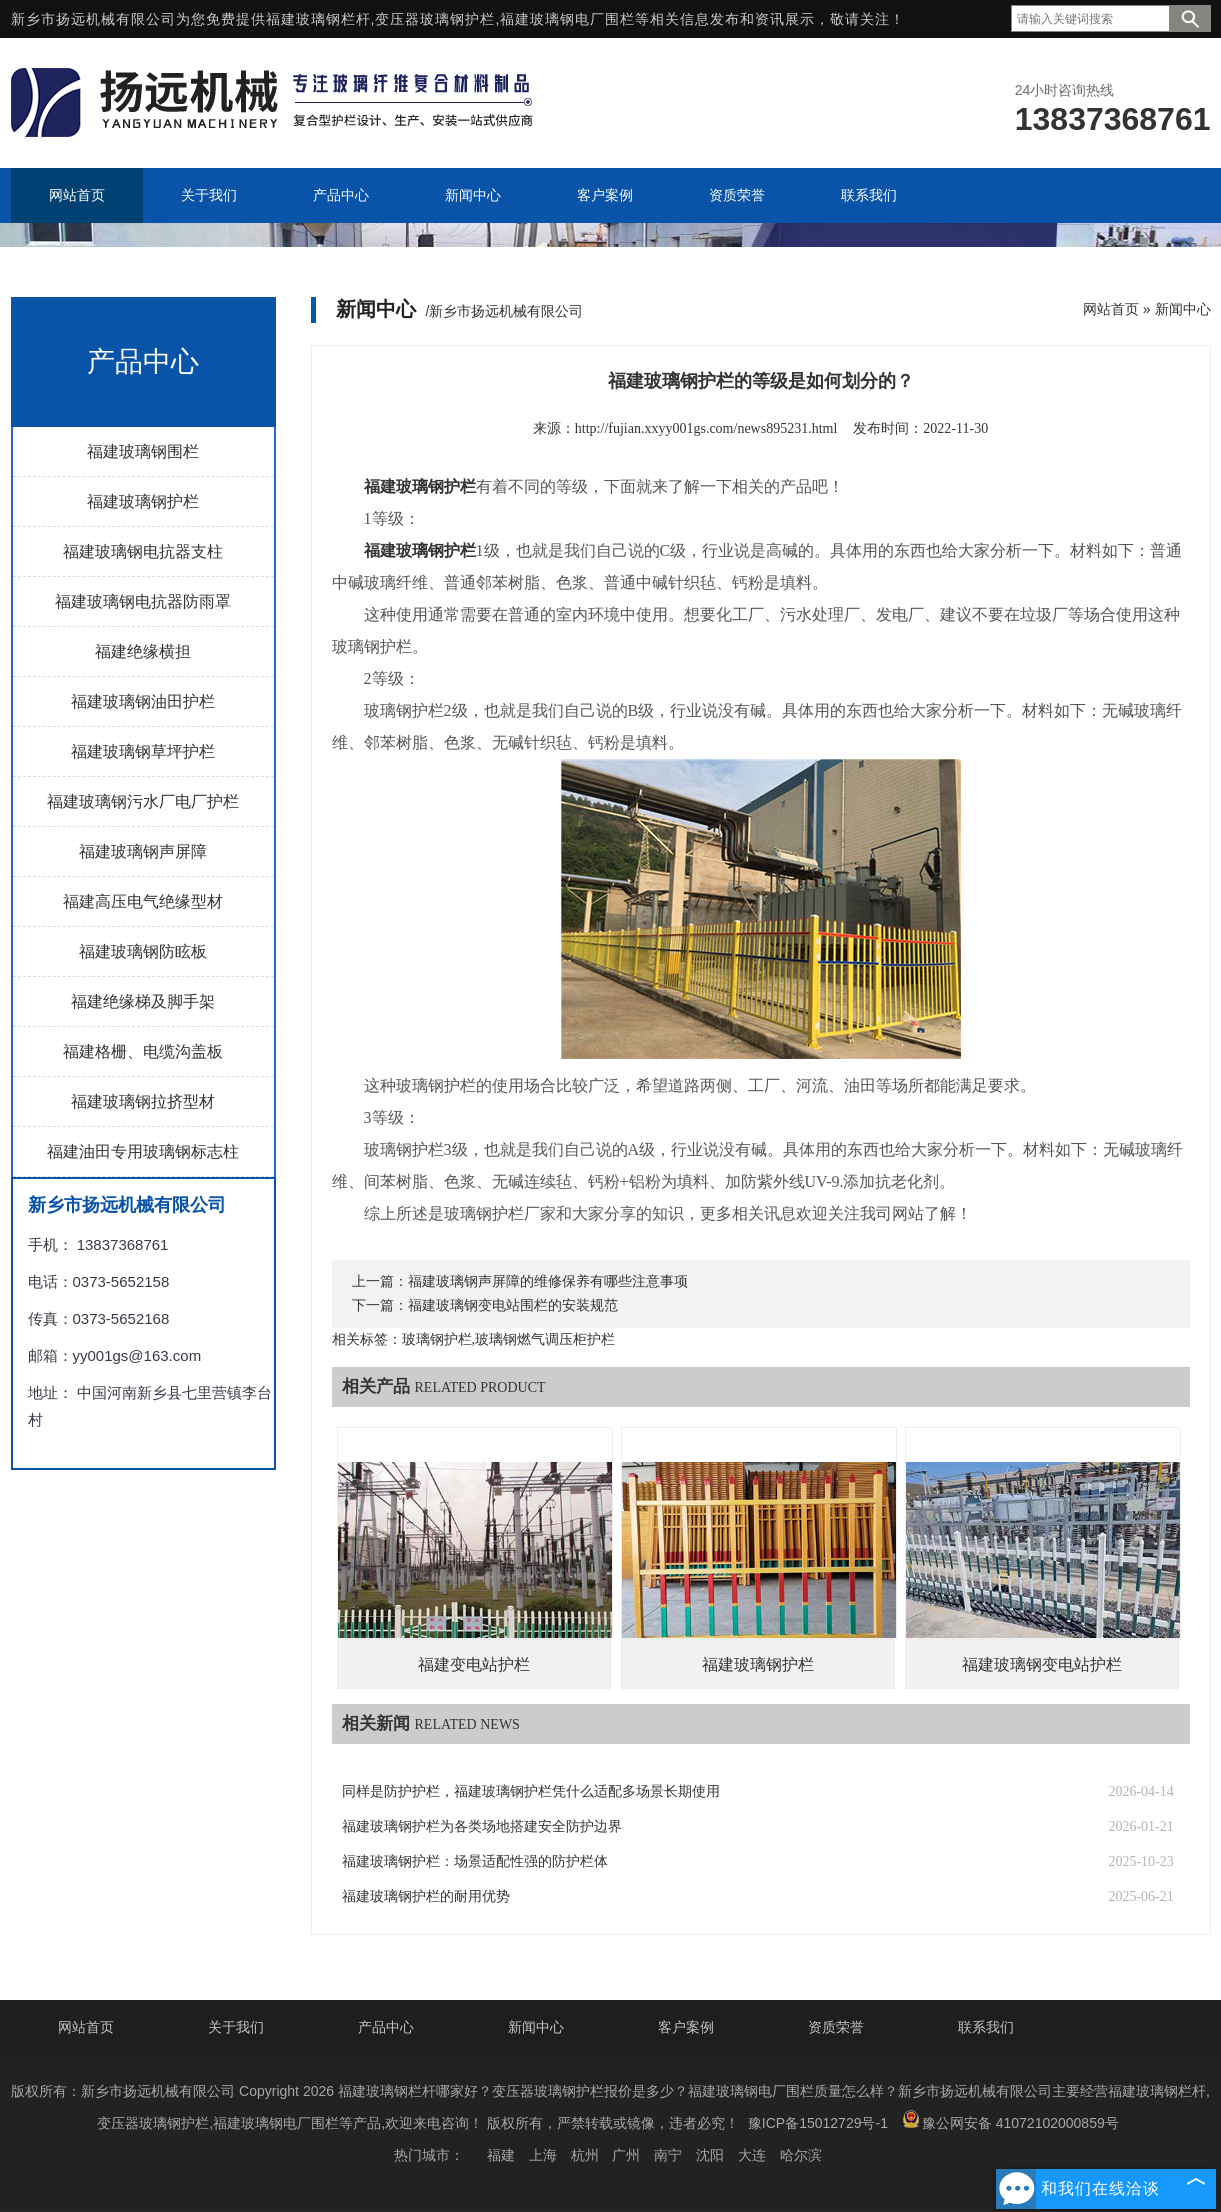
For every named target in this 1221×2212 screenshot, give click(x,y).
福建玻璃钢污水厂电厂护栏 (143, 801)
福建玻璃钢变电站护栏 (1042, 1664)
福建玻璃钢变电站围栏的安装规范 (513, 1305)
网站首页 (1111, 309)
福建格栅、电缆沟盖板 (143, 1051)
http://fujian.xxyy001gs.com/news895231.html (706, 428)
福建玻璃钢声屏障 (143, 851)
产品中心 (386, 2027)
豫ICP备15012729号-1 (818, 2123)
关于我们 (236, 2027)
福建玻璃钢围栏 (143, 451)
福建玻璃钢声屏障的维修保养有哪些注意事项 (548, 1281)
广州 (626, 2155)
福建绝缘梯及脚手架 (143, 1001)
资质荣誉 (836, 2027)
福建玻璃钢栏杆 (318, 19)
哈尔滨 (801, 2155)
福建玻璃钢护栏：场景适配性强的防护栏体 (475, 1861)
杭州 (585, 2155)
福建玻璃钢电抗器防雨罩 (143, 601)
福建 (501, 2155)
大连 (752, 2155)
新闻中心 (1183, 309)
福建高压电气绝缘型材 (143, 901)
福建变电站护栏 (474, 1664)
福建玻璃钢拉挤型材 (143, 1101)
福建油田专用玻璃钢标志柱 (143, 1151)
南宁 (668, 2155)
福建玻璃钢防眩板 (143, 951)
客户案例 (686, 2027)
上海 (543, 2155)
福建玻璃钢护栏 (143, 501)
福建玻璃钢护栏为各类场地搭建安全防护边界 (482, 1826)
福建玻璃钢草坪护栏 (143, 751)
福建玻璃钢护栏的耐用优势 (426, 1896)
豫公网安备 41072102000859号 (1010, 2120)
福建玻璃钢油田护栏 (143, 701)
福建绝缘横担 (143, 651)
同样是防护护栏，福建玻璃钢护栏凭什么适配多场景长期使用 (531, 1791)
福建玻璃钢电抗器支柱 (143, 551)
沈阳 (710, 2155)
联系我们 (986, 2027)
